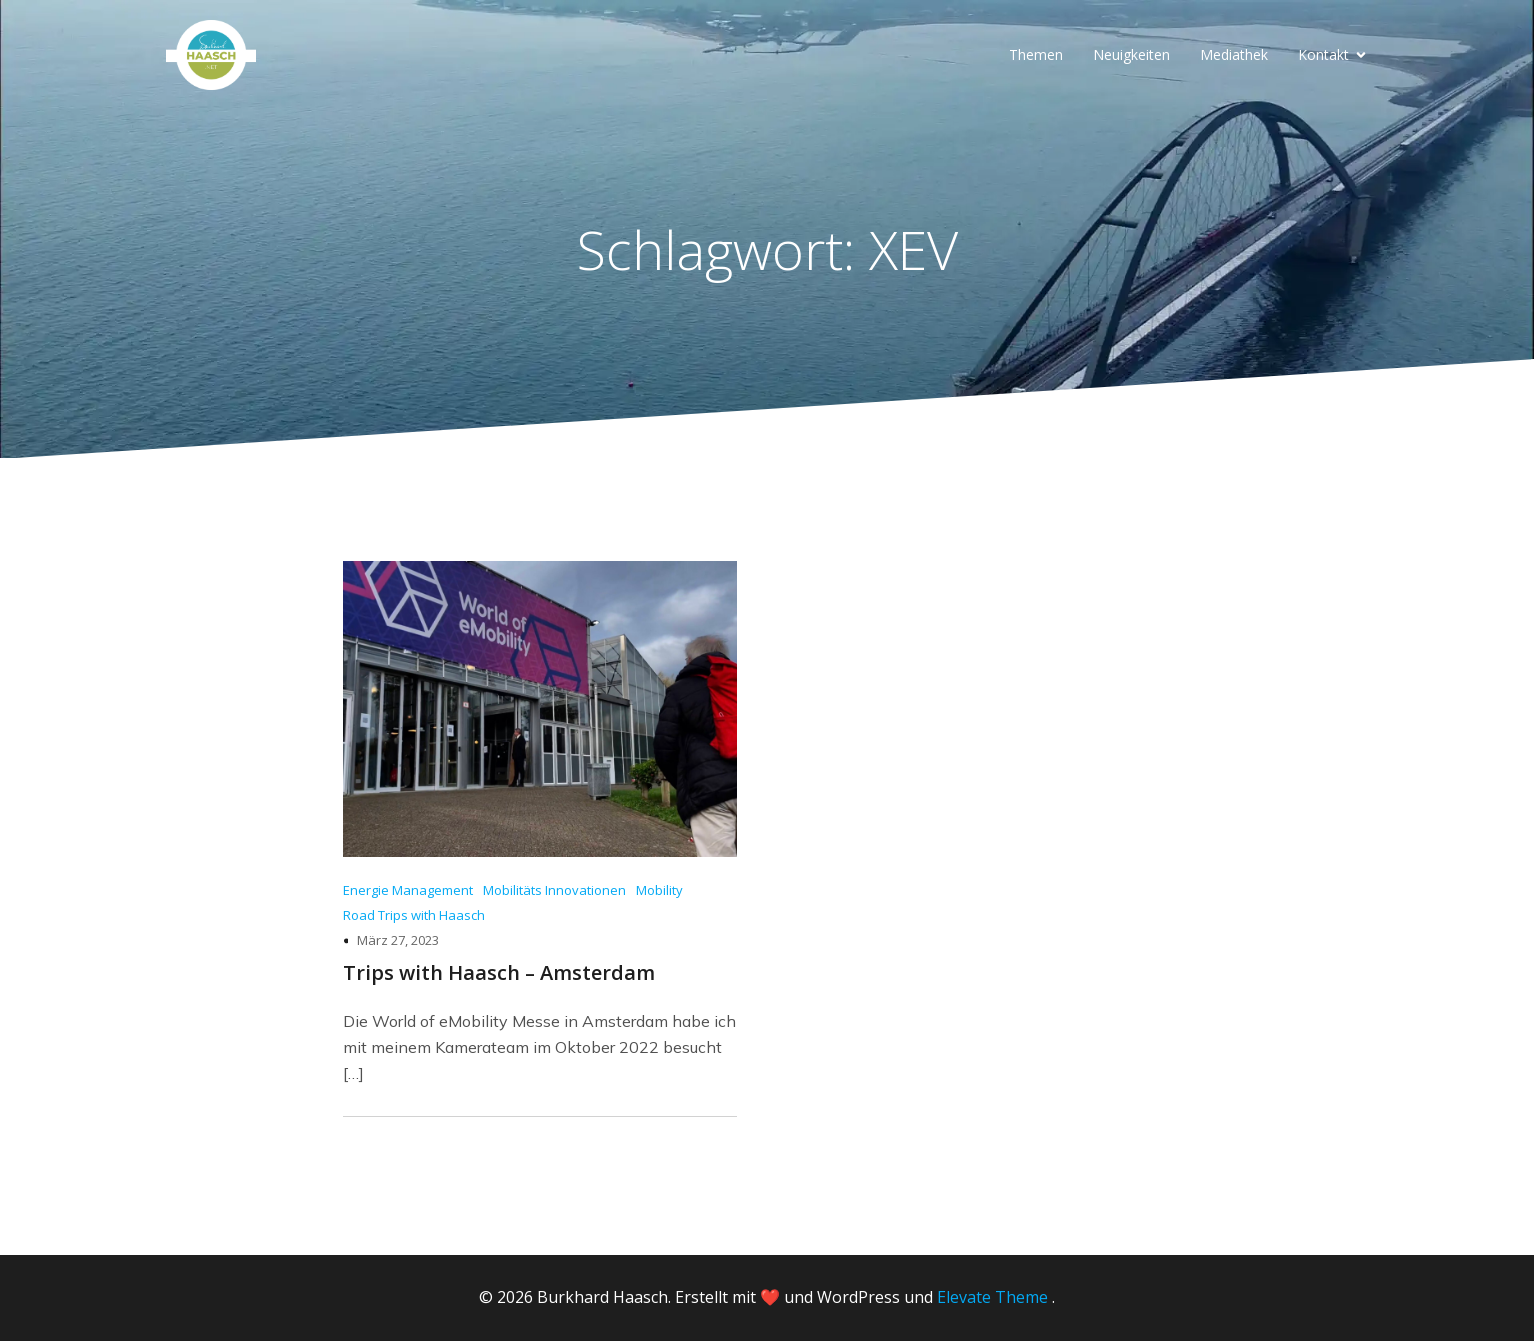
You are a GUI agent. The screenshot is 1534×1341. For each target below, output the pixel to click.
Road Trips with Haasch (414, 915)
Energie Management (408, 890)
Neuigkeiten (1131, 54)
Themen (1036, 54)
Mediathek (1234, 54)
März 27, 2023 (398, 940)
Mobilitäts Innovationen (554, 890)
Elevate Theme (992, 1297)
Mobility (659, 890)
